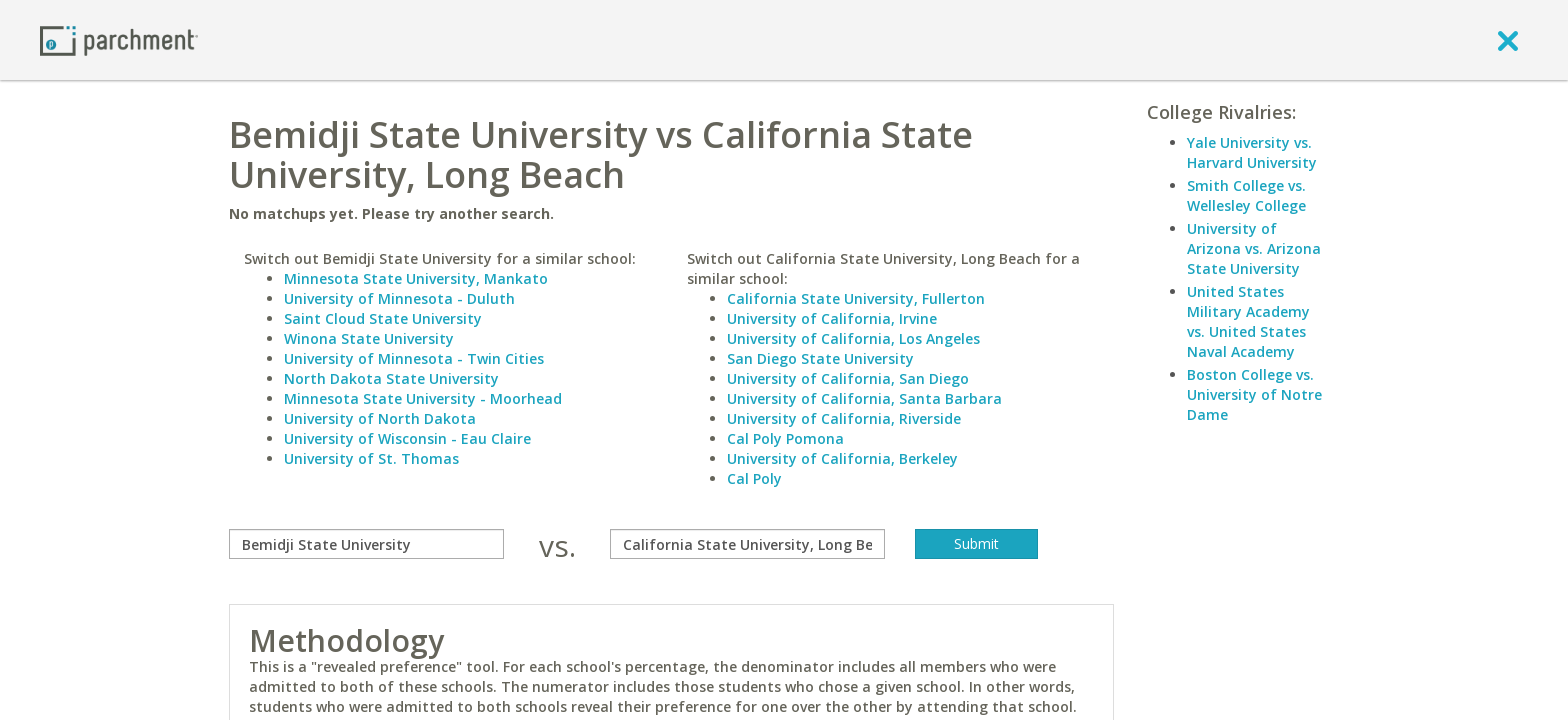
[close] (1508, 40)
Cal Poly (754, 478)
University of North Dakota (380, 418)
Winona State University (369, 338)
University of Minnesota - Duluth (399, 298)
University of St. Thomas (371, 458)
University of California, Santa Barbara (864, 398)
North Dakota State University (391, 378)
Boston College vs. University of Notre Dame (1254, 394)
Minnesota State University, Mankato (416, 278)
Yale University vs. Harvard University (1252, 152)
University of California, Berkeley (842, 458)
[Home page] (119, 39)
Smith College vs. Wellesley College (1246, 195)
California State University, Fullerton (856, 298)
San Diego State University (820, 358)
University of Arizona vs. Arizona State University (1254, 248)
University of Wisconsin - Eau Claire (407, 438)
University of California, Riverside (844, 418)
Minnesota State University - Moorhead (423, 398)
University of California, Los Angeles (853, 338)
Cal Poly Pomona (785, 438)
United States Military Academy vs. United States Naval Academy (1248, 321)
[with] (747, 544)
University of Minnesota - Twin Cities (414, 358)
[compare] (366, 544)
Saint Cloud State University (383, 318)
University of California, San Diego (848, 378)
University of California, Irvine (832, 318)
